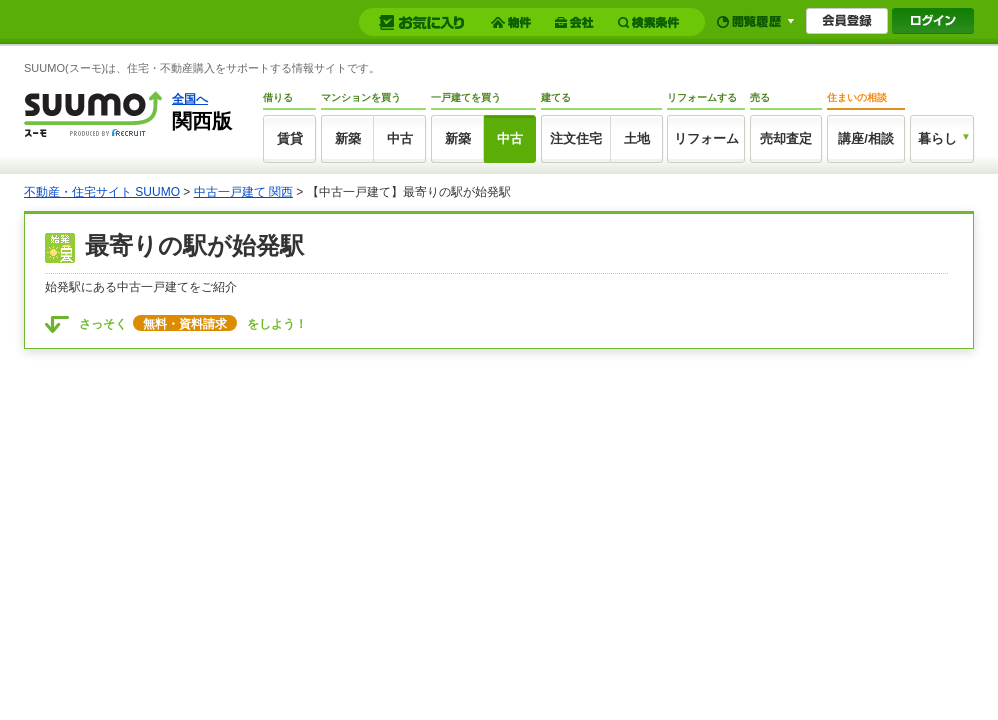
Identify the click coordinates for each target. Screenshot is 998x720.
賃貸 (290, 138)
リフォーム (706, 138)
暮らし (937, 138)
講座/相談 (866, 138)
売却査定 (786, 138)
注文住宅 (576, 138)
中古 (400, 138)
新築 (348, 138)
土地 (637, 138)
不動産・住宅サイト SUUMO (102, 192)
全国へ (190, 99)
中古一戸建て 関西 (243, 192)
